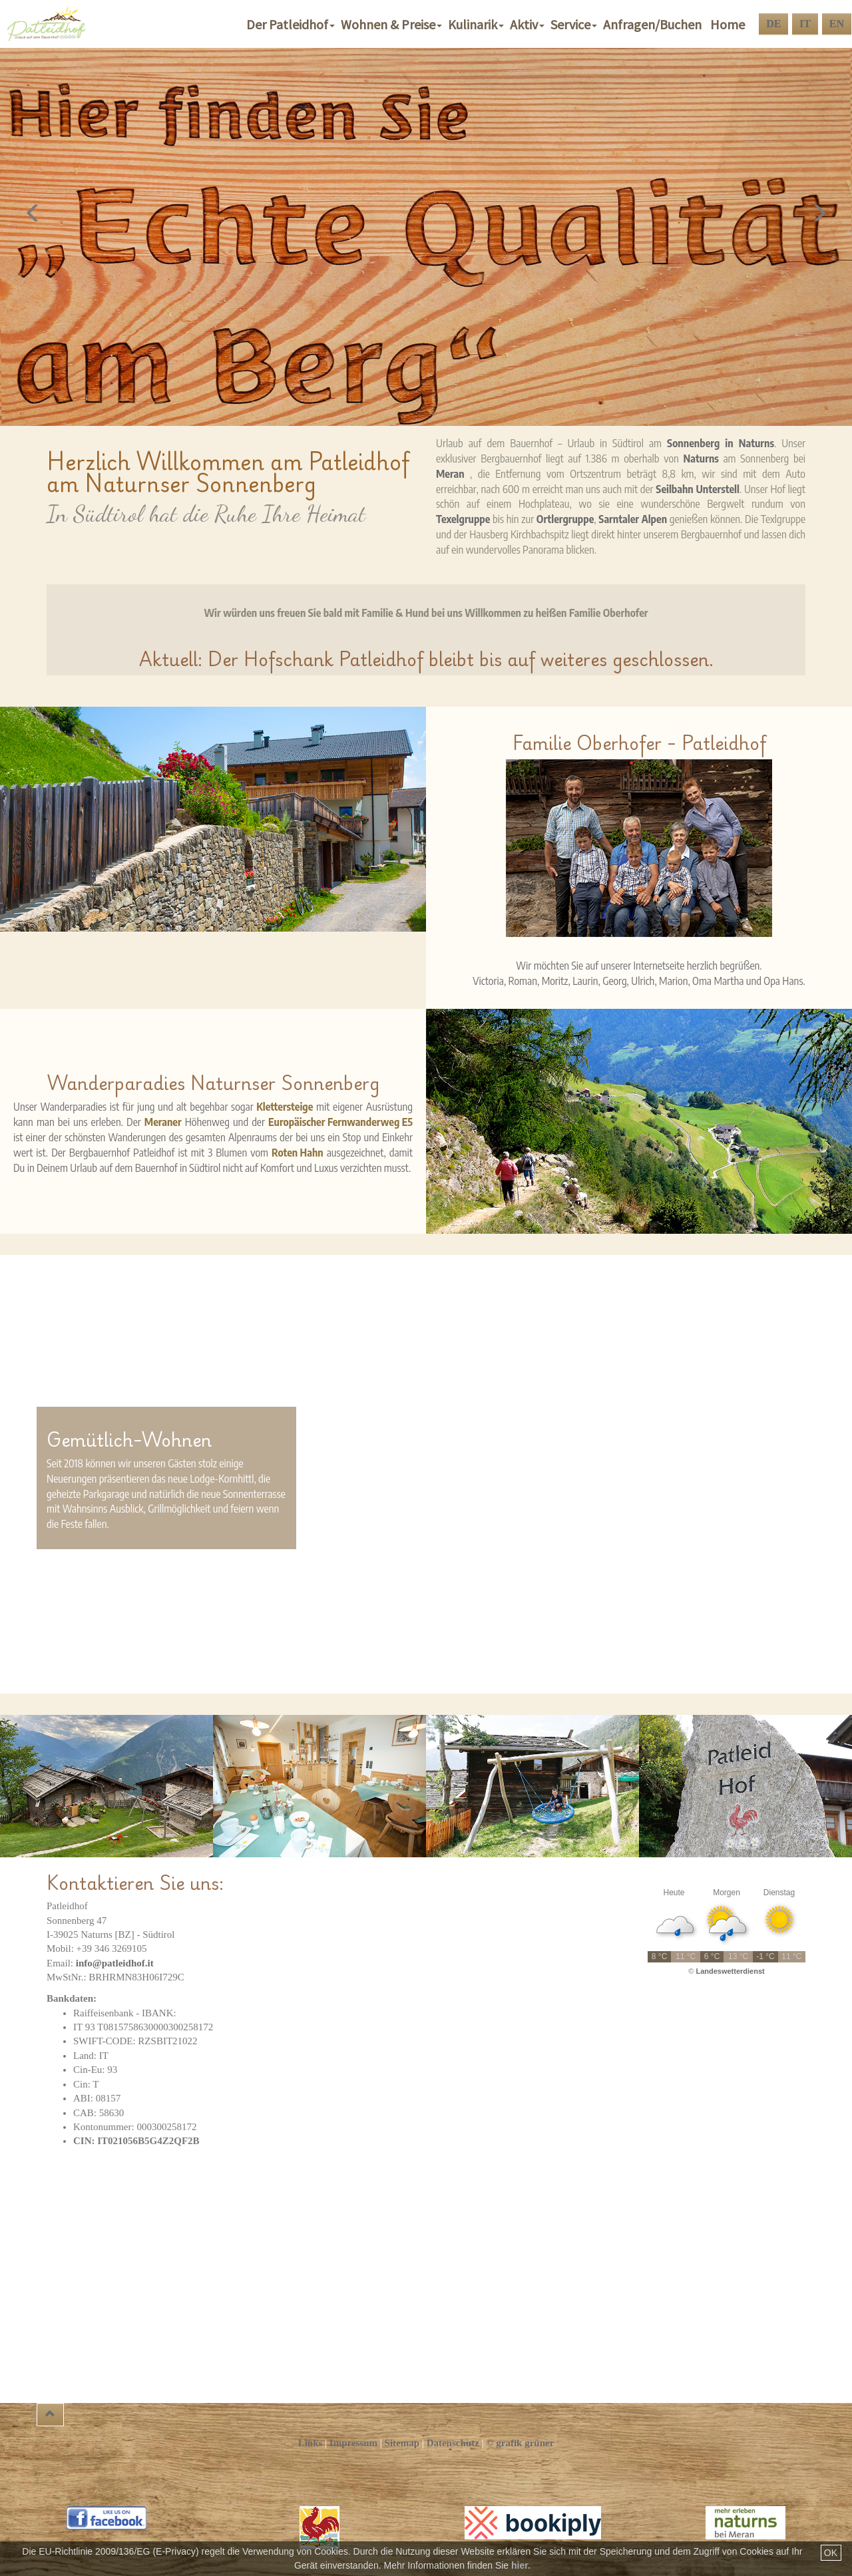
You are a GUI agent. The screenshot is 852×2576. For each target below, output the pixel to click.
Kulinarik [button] (477, 24)
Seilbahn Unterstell (698, 489)
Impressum (353, 2443)
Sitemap (402, 2443)
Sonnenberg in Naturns (720, 443)
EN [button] (836, 23)
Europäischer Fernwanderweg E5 (340, 1122)
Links (310, 2443)
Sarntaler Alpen (632, 519)
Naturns (701, 458)
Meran (450, 473)
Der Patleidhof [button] (291, 24)
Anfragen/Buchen (655, 24)
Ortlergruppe (565, 519)
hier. (521, 2565)
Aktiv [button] (528, 24)
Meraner (163, 1122)
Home (727, 24)
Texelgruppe (463, 519)
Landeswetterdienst (730, 1971)
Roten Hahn (297, 1152)
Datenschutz (453, 2443)
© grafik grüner (520, 2443)
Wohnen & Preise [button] (393, 24)
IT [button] (805, 23)
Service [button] (575, 24)
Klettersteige (284, 1106)
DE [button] (773, 23)
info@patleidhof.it (115, 1963)
